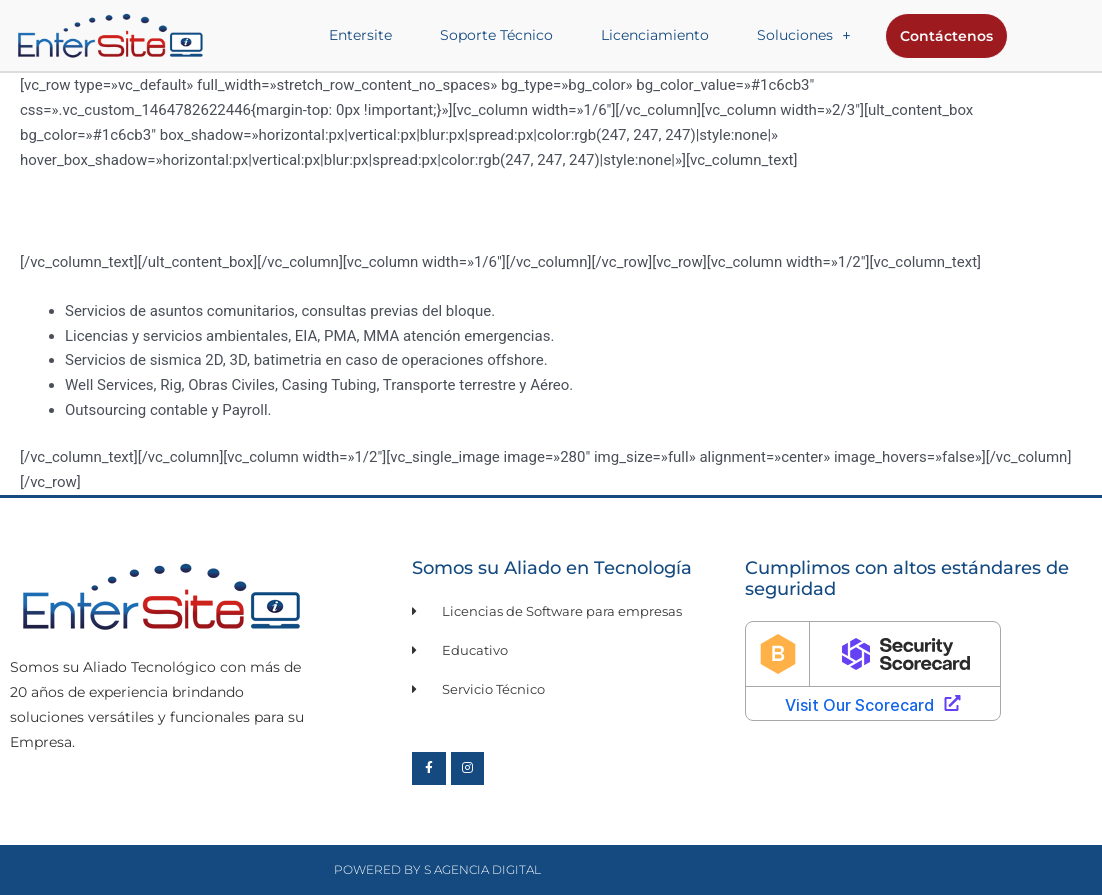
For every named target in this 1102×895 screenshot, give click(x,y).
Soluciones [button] (804, 35)
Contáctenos (946, 36)
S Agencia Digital (482, 869)
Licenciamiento (655, 35)
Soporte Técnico (496, 35)
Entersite (360, 35)
